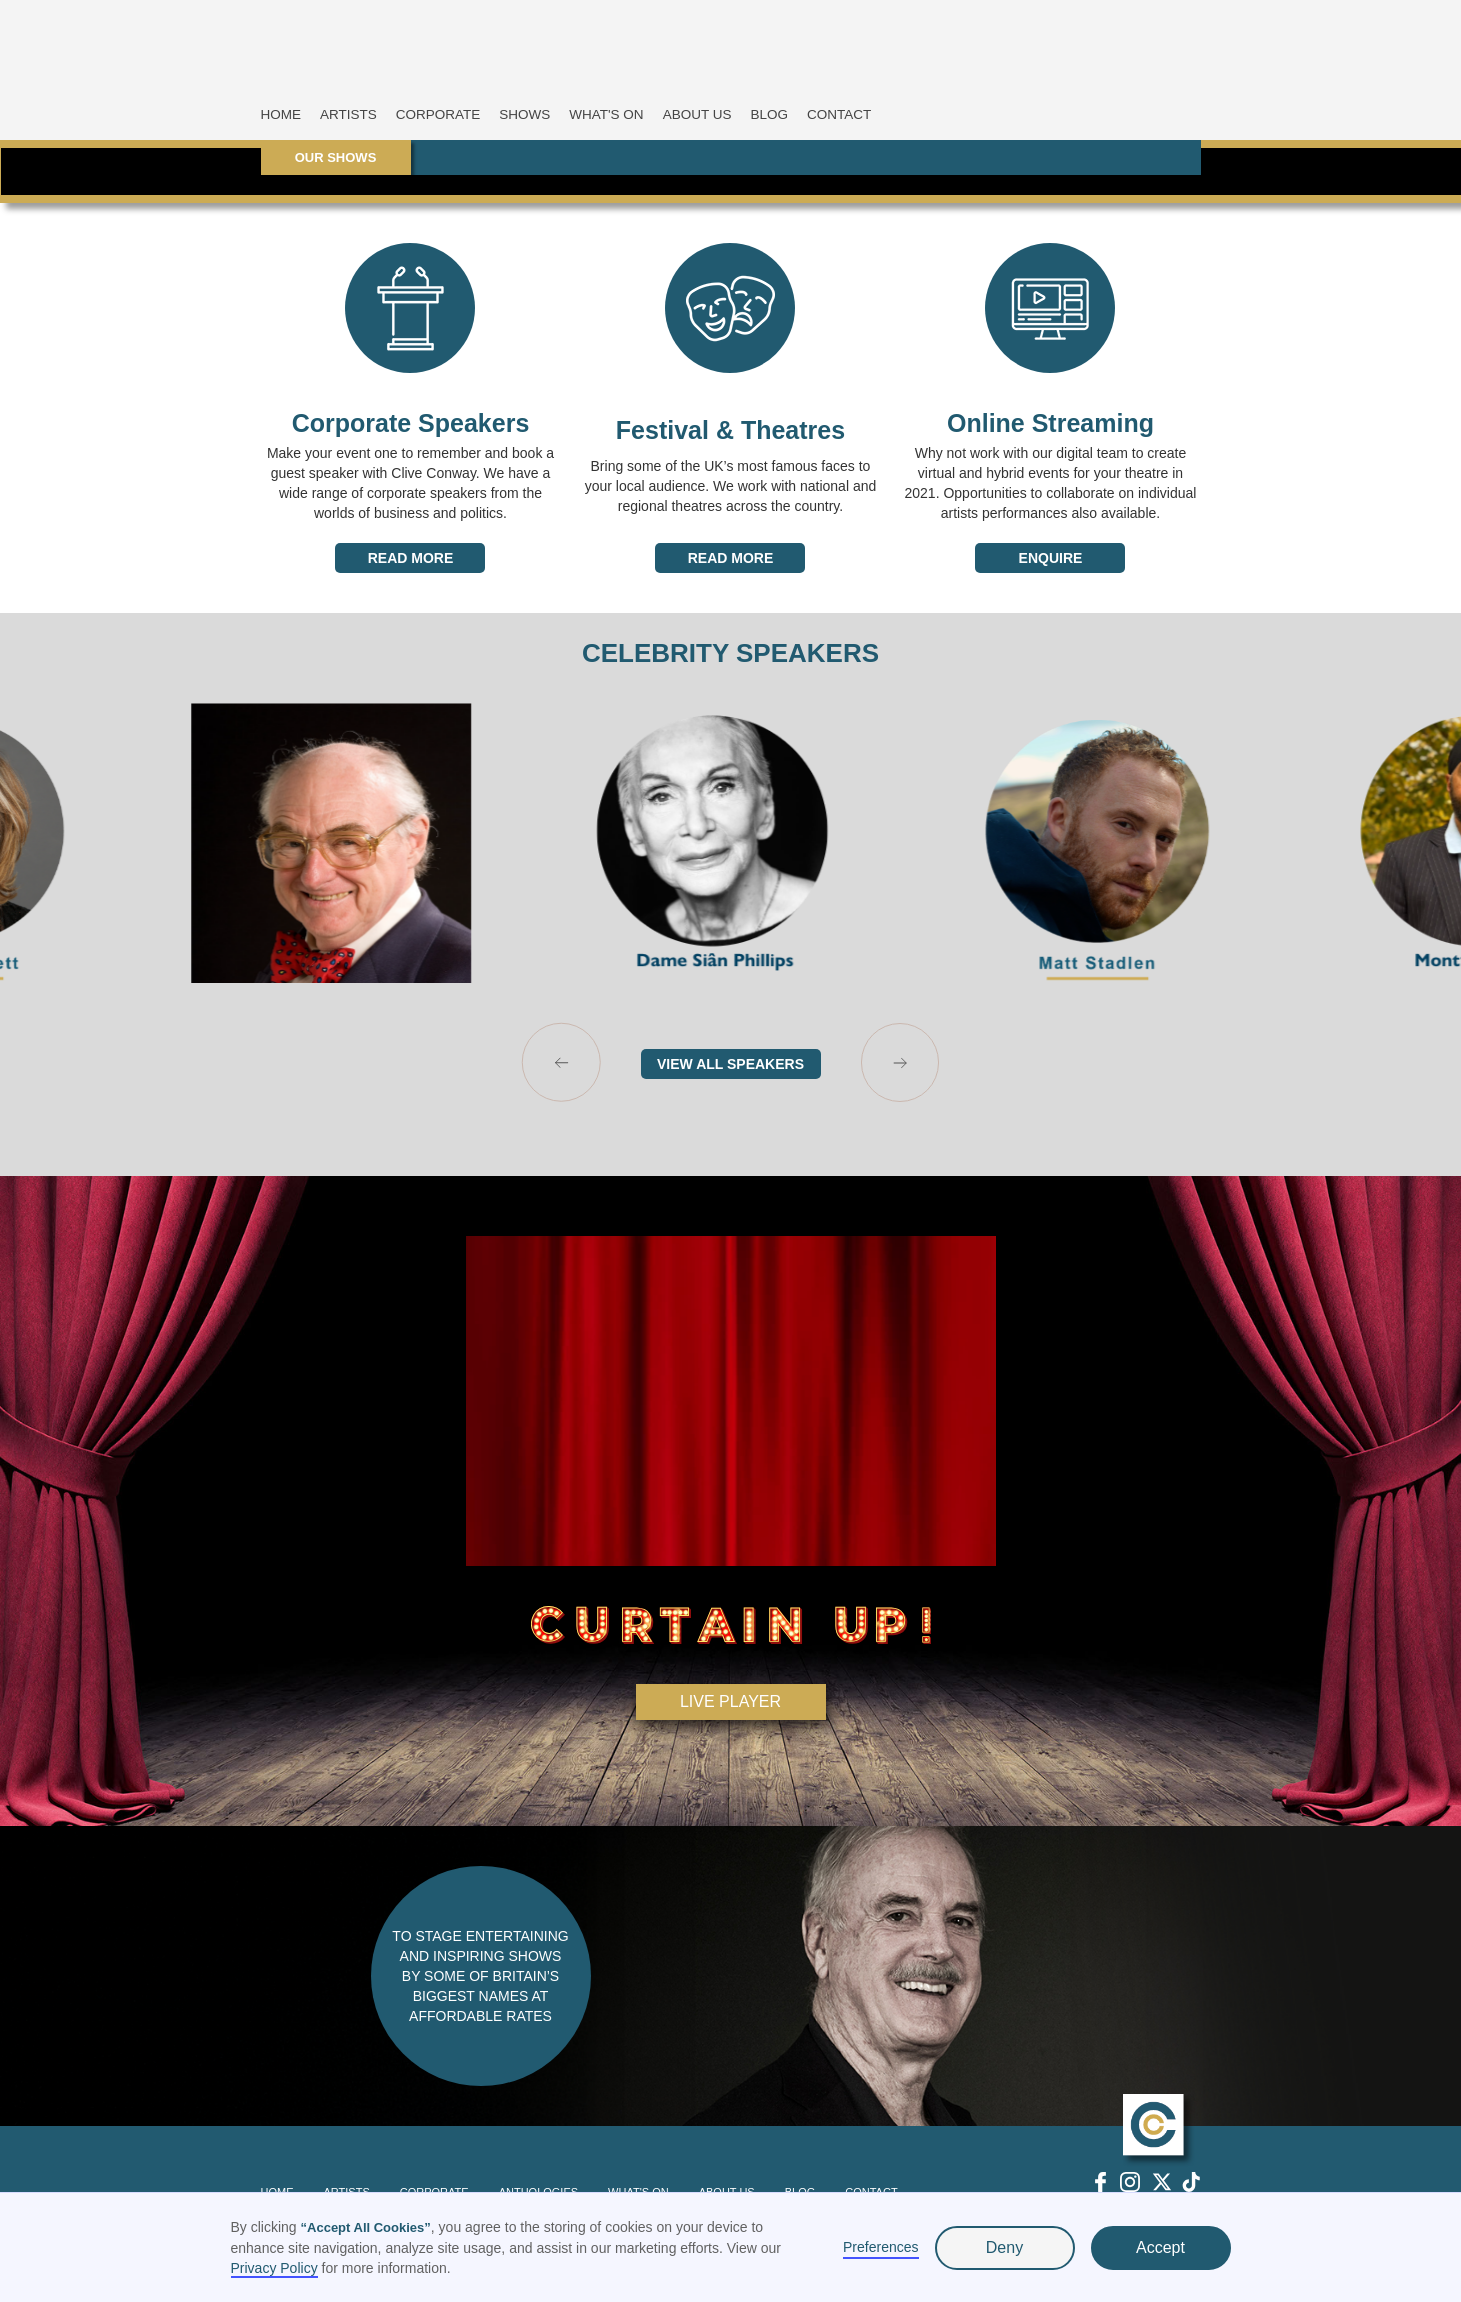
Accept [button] (1160, 2247)
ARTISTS (348, 114)
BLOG (769, 114)
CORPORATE (438, 114)
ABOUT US (697, 114)
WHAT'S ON (606, 114)
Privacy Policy (274, 2268)
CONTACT (839, 114)
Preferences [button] (880, 2247)
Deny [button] (1004, 2247)
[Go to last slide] (561, 1062)
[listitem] (349, 843)
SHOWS (524, 114)
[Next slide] (900, 1062)
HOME (281, 114)
